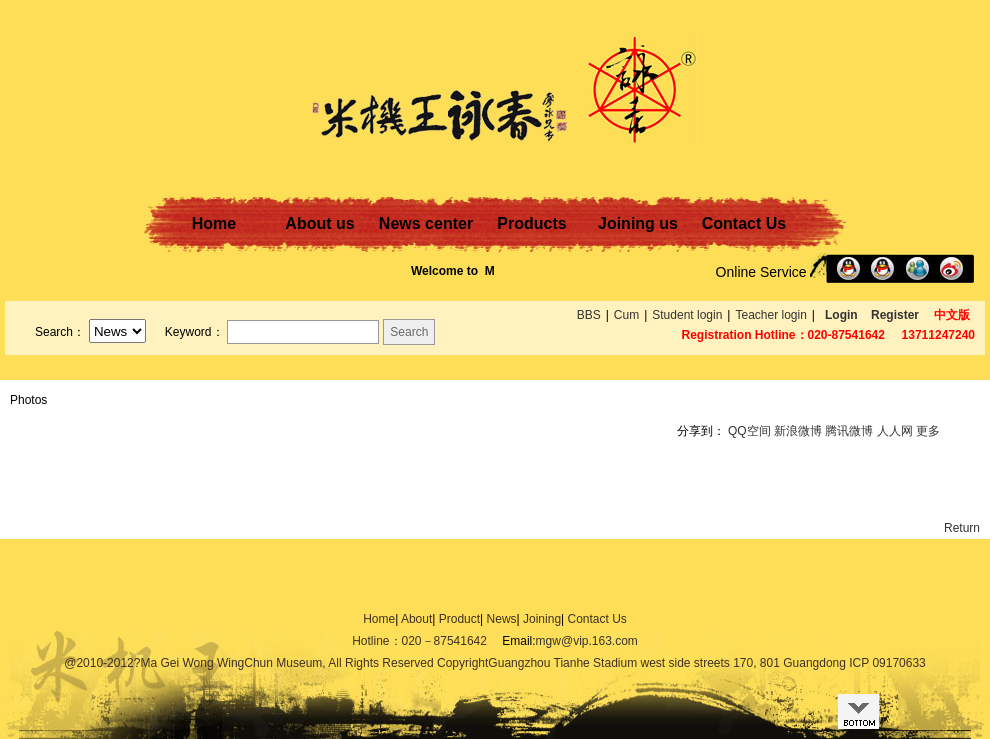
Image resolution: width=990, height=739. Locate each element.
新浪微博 (798, 431)
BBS (589, 315)
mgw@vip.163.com (587, 641)
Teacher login (770, 315)
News (502, 619)
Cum (626, 315)
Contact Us (744, 223)
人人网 (895, 431)
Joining (542, 619)
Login (841, 315)
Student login (687, 315)
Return (962, 528)
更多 (928, 431)
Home (214, 223)
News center (426, 223)
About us (319, 223)
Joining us (638, 223)
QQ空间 (749, 431)
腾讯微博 (849, 431)
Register (895, 315)
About (416, 619)
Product (459, 619)
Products (531, 223)
